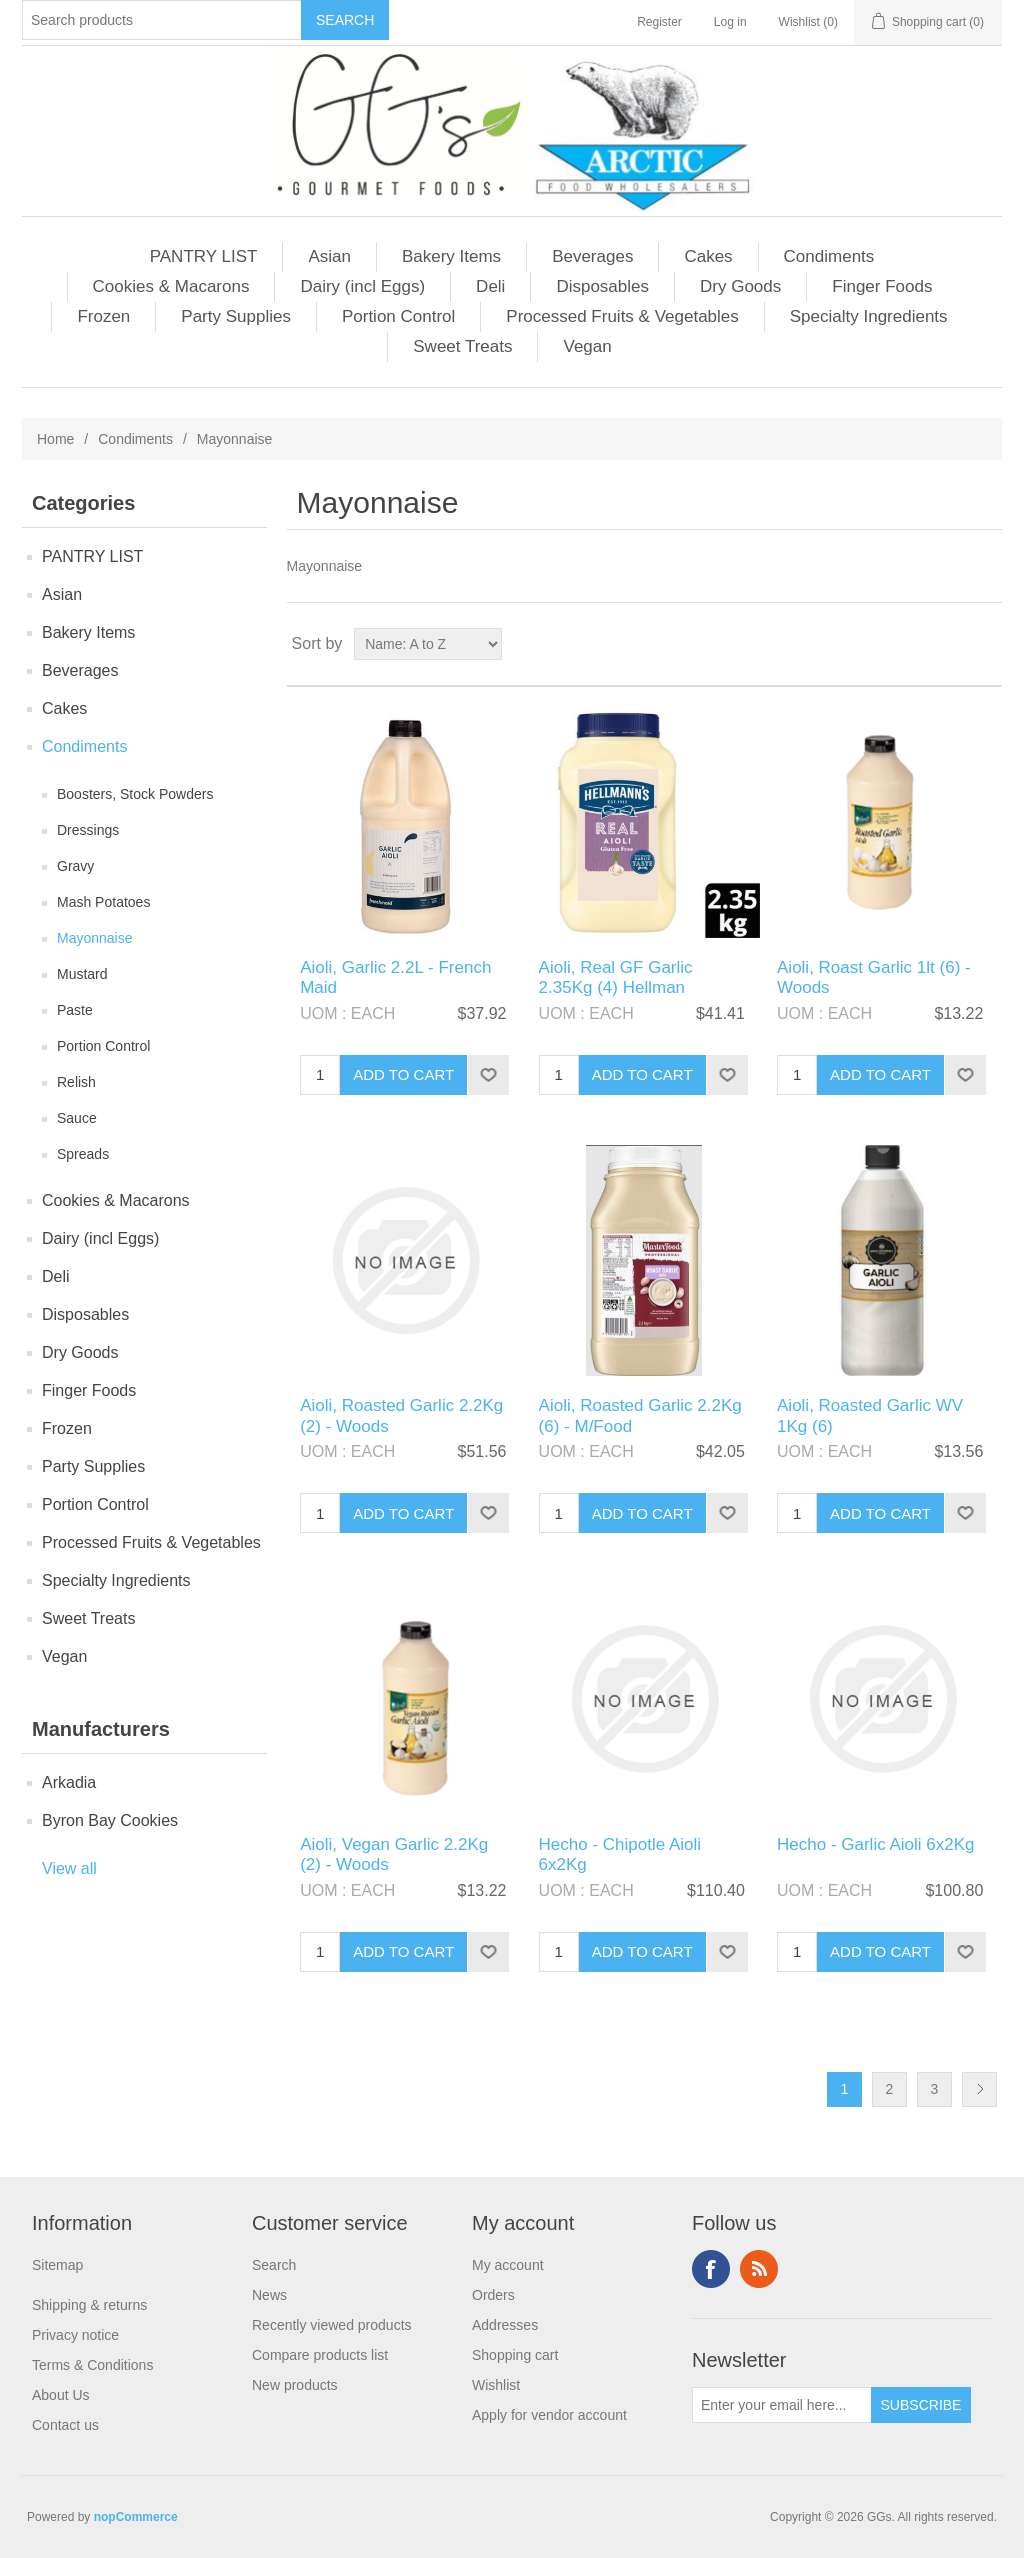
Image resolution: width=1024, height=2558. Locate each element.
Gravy (75, 866)
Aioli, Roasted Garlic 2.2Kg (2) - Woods (401, 1415)
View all (69, 1868)
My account (508, 2265)
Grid (949, 644)
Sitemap (57, 2265)
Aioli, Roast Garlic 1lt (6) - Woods (874, 977)
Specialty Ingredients (869, 316)
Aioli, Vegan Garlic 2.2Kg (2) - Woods (394, 1854)
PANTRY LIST (204, 256)
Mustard (82, 974)
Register (659, 22)
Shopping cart (515, 2355)
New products (295, 2385)
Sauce (77, 1118)
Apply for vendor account (549, 2415)
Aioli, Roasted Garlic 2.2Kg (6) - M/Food (640, 1415)
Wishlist (496, 2385)
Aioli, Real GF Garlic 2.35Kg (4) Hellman (616, 977)
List (985, 644)
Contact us (65, 2425)
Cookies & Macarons (171, 286)
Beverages (592, 256)
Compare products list (320, 2355)
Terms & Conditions (92, 2365)
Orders (493, 2295)
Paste (75, 1010)
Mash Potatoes (103, 902)
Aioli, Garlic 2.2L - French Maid (395, 977)
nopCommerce (136, 2517)
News (269, 2295)
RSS (759, 2269)
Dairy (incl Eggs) (362, 286)
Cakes (708, 256)
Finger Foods (882, 286)
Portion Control (398, 316)
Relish (76, 1082)
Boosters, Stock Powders (135, 794)
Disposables (602, 286)
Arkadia (69, 1782)
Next (979, 2089)
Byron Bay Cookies (110, 1820)
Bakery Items (451, 256)
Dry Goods (740, 286)
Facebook (711, 2269)
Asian (329, 256)
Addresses (505, 2325)
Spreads (83, 1154)
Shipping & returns (89, 2305)
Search (274, 2265)
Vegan (587, 346)
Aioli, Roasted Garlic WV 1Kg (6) (870, 1415)
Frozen (103, 316)
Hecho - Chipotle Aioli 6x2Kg (620, 1854)
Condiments (829, 256)
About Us (61, 2395)
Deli (490, 286)
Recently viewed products (332, 2325)
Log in (730, 22)
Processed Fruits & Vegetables (622, 316)
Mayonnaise (95, 938)
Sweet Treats (462, 346)
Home (55, 439)
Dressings (88, 830)
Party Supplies (236, 316)
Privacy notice (75, 2335)
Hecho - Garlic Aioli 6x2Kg (875, 1844)
